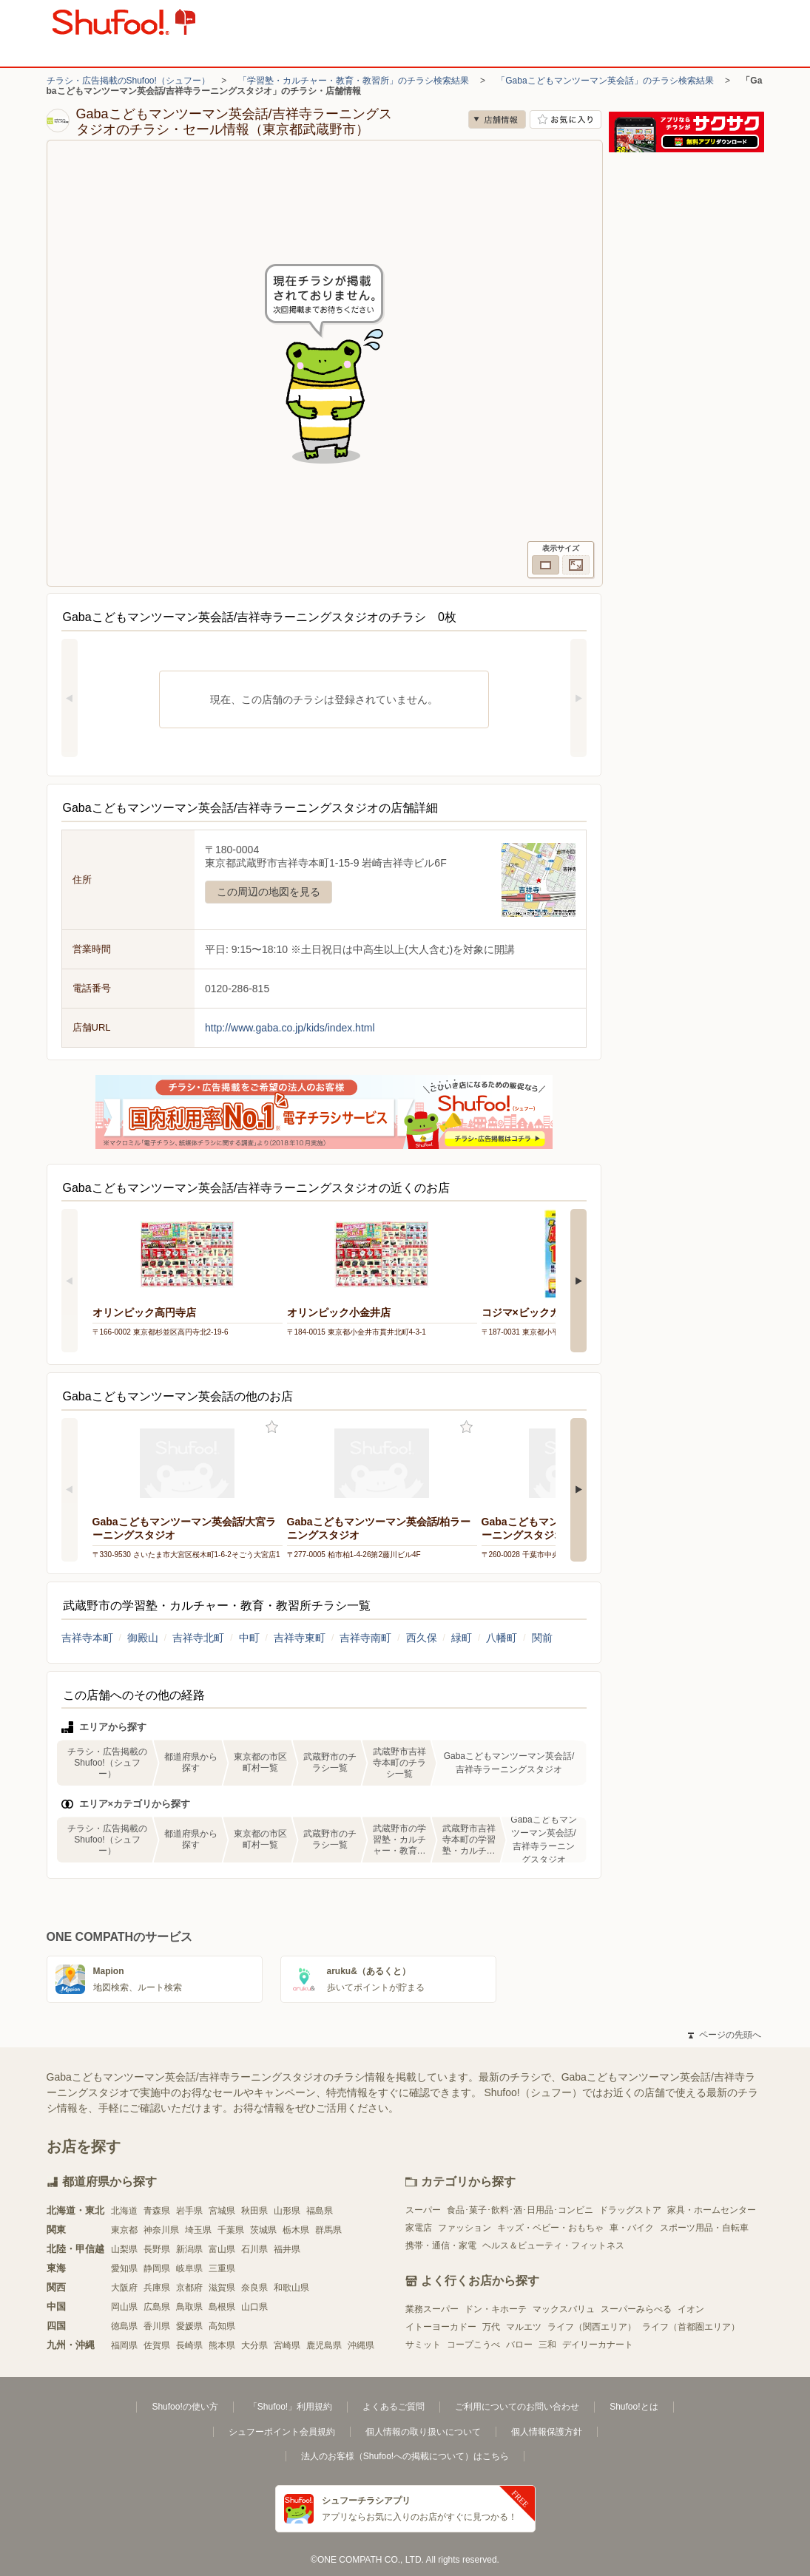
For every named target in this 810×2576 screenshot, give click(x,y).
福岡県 (124, 2345)
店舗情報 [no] (497, 119)
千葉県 (230, 2230)
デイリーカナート (597, 2344)
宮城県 (222, 2211)
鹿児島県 (324, 2345)
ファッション (464, 2228)
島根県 (222, 2307)
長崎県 (189, 2345)
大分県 (254, 2345)
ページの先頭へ (724, 2035)
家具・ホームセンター (711, 2210)
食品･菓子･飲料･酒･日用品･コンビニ (520, 2210)
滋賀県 (222, 2287)
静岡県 (157, 2268)
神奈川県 (161, 2230)
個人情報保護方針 (546, 2432)
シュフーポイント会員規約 (282, 2432)
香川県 (157, 2326)
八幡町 (501, 1638)
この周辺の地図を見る (268, 892)
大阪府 (124, 2287)
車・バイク (632, 2228)
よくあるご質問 (393, 2407)
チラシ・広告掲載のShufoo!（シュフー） (128, 80)
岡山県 (124, 2307)
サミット (423, 2344)
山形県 (287, 2211)
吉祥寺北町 (198, 1638)
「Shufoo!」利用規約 (290, 2407)
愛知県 (124, 2268)
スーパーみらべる (636, 2309)
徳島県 (124, 2326)
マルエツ (523, 2327)
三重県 (222, 2268)
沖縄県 (361, 2345)
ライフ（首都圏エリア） (691, 2327)
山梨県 (124, 2249)
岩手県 (189, 2211)
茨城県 (263, 2230)
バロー (519, 2344)
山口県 (254, 2307)
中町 (249, 1638)
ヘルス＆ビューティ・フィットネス (553, 2245)
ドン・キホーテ (496, 2309)
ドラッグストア (630, 2210)
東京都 (124, 2230)
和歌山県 (291, 2287)
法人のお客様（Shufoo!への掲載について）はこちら (405, 2456)
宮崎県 (287, 2345)
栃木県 (296, 2230)
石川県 (254, 2249)
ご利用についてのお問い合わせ (517, 2407)
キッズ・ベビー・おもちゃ (550, 2228)
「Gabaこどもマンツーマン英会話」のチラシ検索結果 (604, 80)
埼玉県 (198, 2230)
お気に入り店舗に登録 (565, 119)
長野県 (157, 2249)
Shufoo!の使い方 (184, 2407)
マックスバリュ (564, 2309)
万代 (491, 2327)
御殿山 (142, 1638)
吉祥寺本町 (87, 1638)
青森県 (157, 2211)
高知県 (222, 2326)
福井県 (287, 2249)
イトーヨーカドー (440, 2327)
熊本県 (222, 2345)
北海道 (124, 2211)
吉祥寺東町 (299, 1638)
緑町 (461, 1638)
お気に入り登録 (272, 1427)
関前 (542, 1638)
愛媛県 (189, 2326)
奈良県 (254, 2287)
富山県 (222, 2249)
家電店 (418, 2228)
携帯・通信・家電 (440, 2245)
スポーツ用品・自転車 (704, 2228)
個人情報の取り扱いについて (423, 2432)
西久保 (421, 1638)
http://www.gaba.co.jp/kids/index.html (290, 1028)
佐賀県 (157, 2345)
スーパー (423, 2210)
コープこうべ (473, 2344)
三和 (547, 2344)
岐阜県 (189, 2268)
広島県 (157, 2307)
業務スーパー (432, 2309)
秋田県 (254, 2211)
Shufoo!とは (634, 2407)
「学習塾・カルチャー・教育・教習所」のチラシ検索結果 (353, 80)
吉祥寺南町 (365, 1638)
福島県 (319, 2211)
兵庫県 (157, 2287)
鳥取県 (189, 2307)
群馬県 (328, 2230)
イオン (691, 2309)
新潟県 (189, 2249)
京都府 (189, 2287)
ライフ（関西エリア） (591, 2327)
